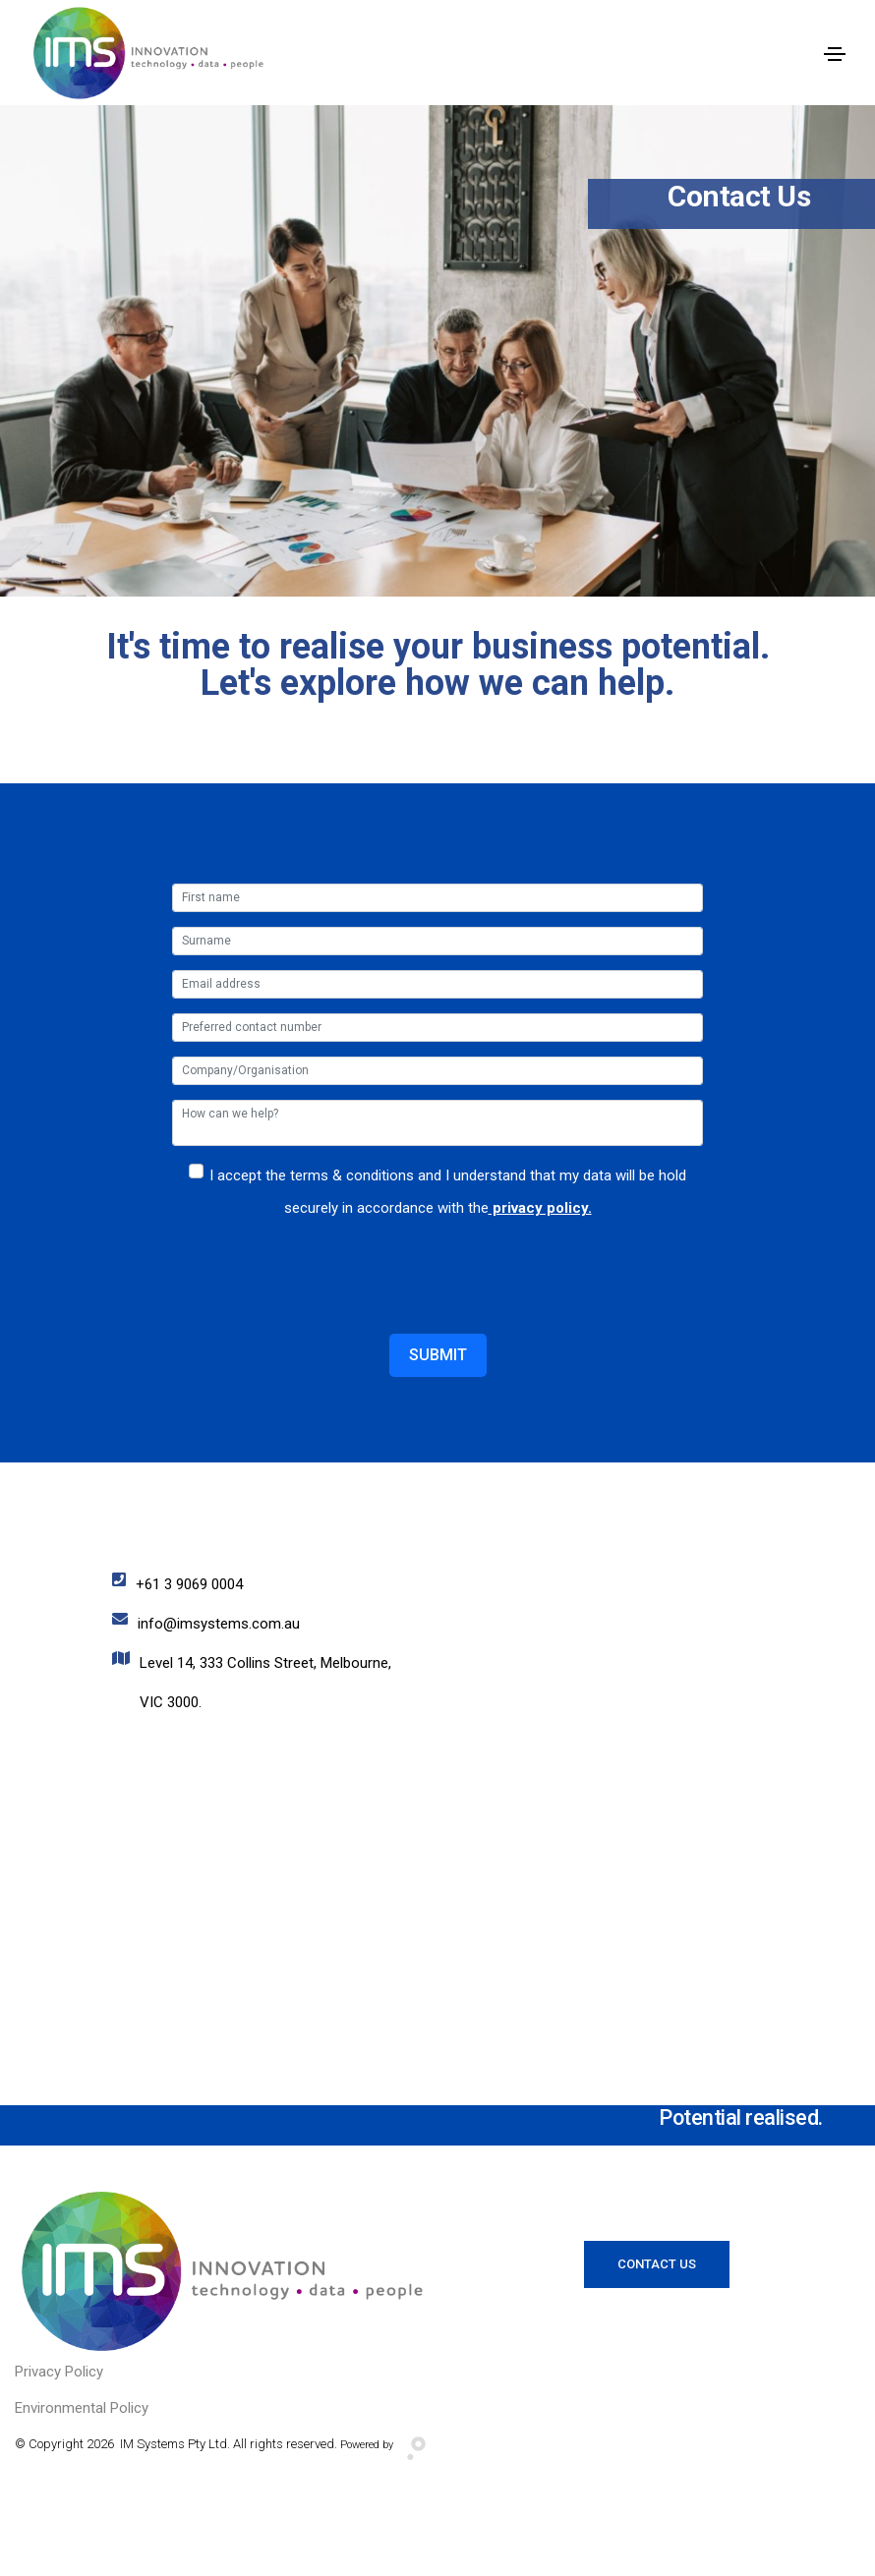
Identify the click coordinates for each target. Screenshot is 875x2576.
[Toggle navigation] (835, 54)
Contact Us (656, 2264)
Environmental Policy (81, 2408)
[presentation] (321, 1261)
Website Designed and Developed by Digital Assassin (438, 2542)
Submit (438, 1354)
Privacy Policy (59, 2371)
